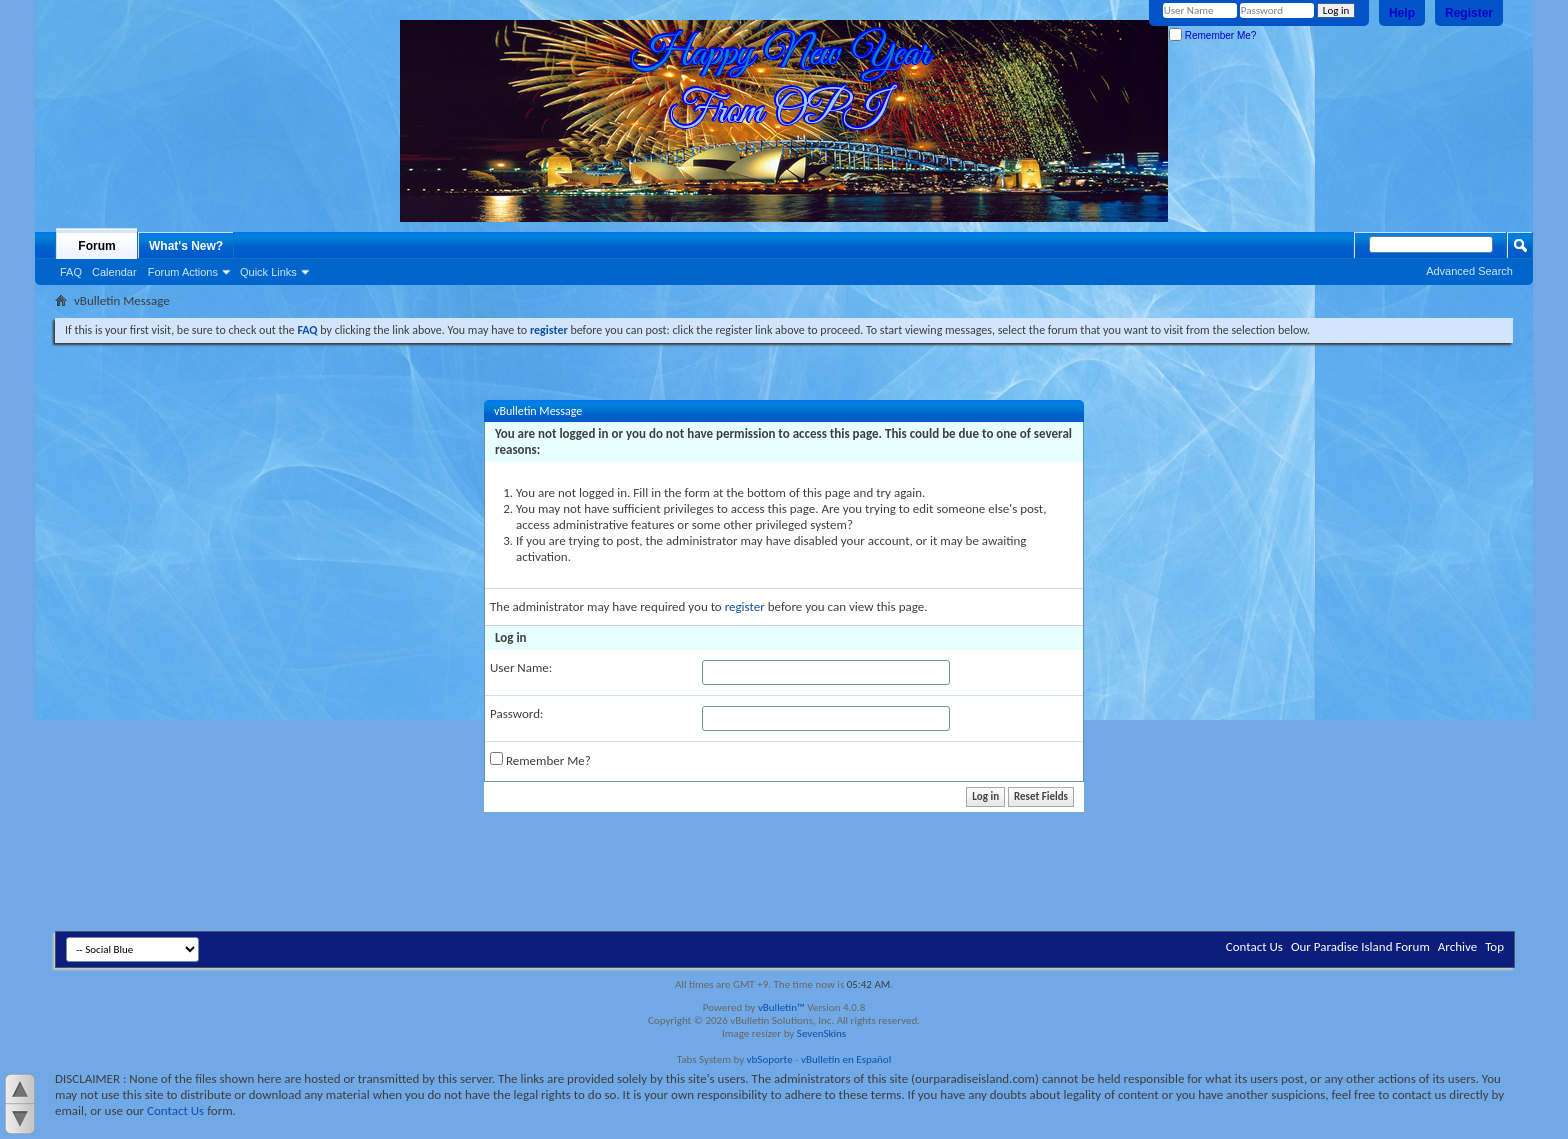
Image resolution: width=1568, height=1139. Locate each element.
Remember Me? (1212, 35)
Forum (96, 246)
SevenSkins (821, 1033)
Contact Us (1254, 946)
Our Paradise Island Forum (1360, 946)
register (745, 606)
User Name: (521, 667)
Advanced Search (1469, 271)
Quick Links (268, 272)
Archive (1457, 946)
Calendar (114, 272)
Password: (516, 713)
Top (1494, 946)
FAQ (71, 272)
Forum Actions (183, 272)
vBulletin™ (781, 1007)
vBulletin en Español (846, 1059)
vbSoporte (770, 1059)
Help (1402, 13)
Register (1469, 13)
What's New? (186, 246)
